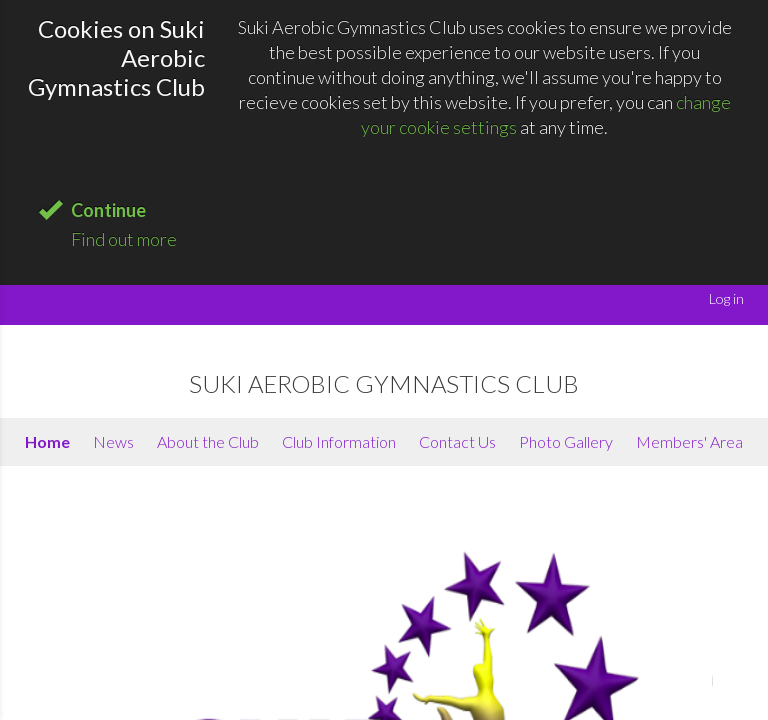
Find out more (124, 239)
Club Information (339, 441)
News (113, 441)
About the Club (208, 441)
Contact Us (457, 441)
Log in (726, 298)
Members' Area (689, 441)
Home (47, 441)
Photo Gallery (566, 441)
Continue (108, 210)
